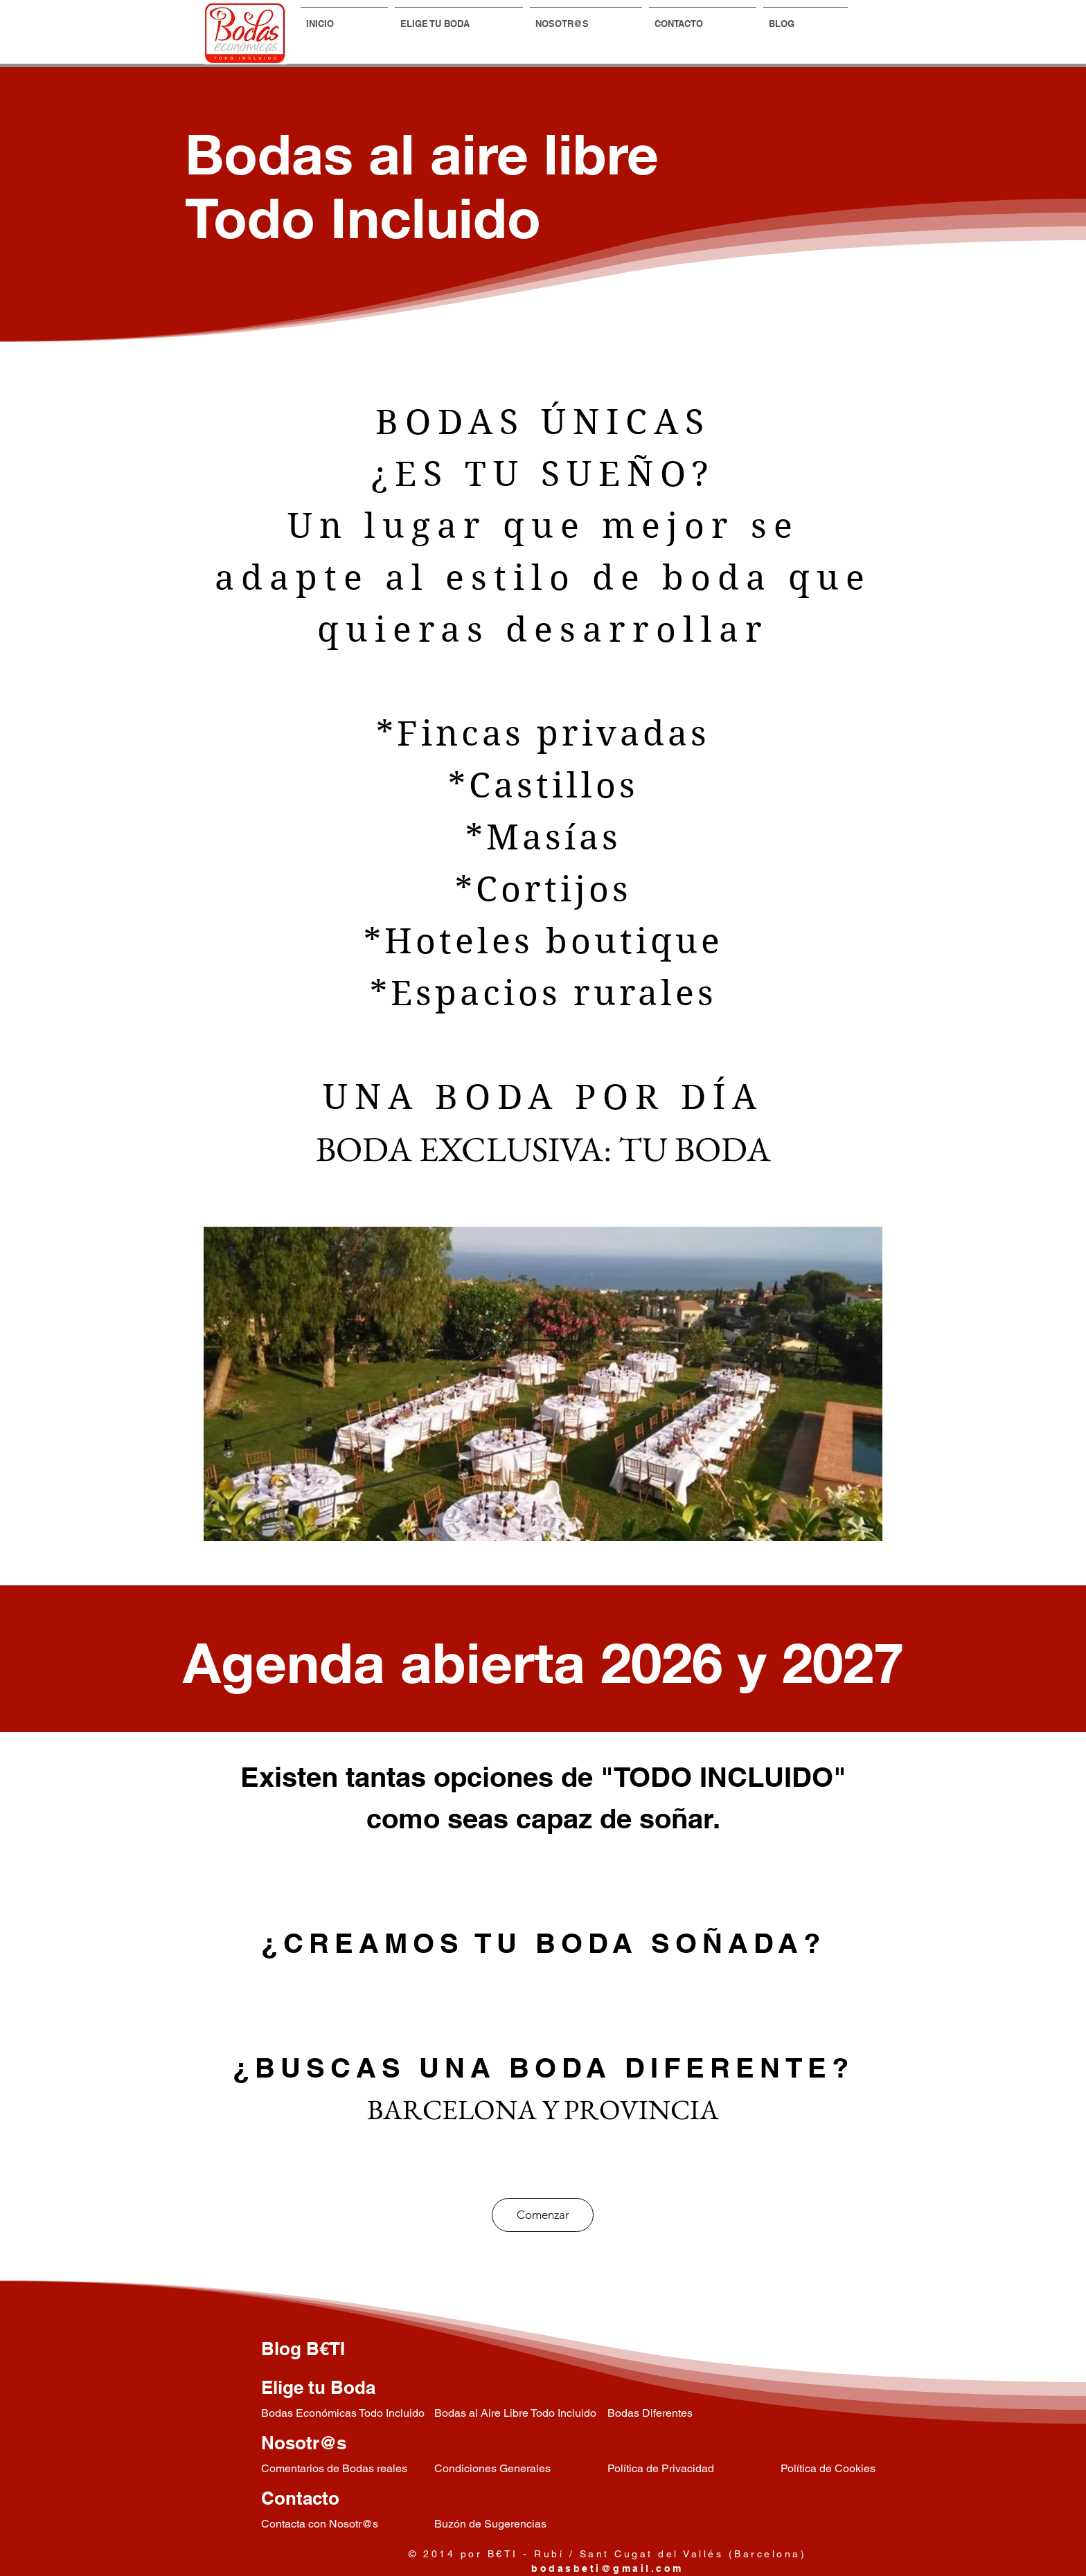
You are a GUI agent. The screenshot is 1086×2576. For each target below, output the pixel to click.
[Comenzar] (543, 2215)
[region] (543, 1384)
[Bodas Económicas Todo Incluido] (347, 2414)
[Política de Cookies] (867, 2469)
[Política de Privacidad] (694, 2469)
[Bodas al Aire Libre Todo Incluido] (520, 2414)
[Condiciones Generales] (520, 2469)
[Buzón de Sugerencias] (520, 2524)
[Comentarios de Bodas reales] (347, 2469)
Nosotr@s (303, 2442)
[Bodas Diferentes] (694, 2414)
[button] (458, 17)
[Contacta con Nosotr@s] (347, 2524)
